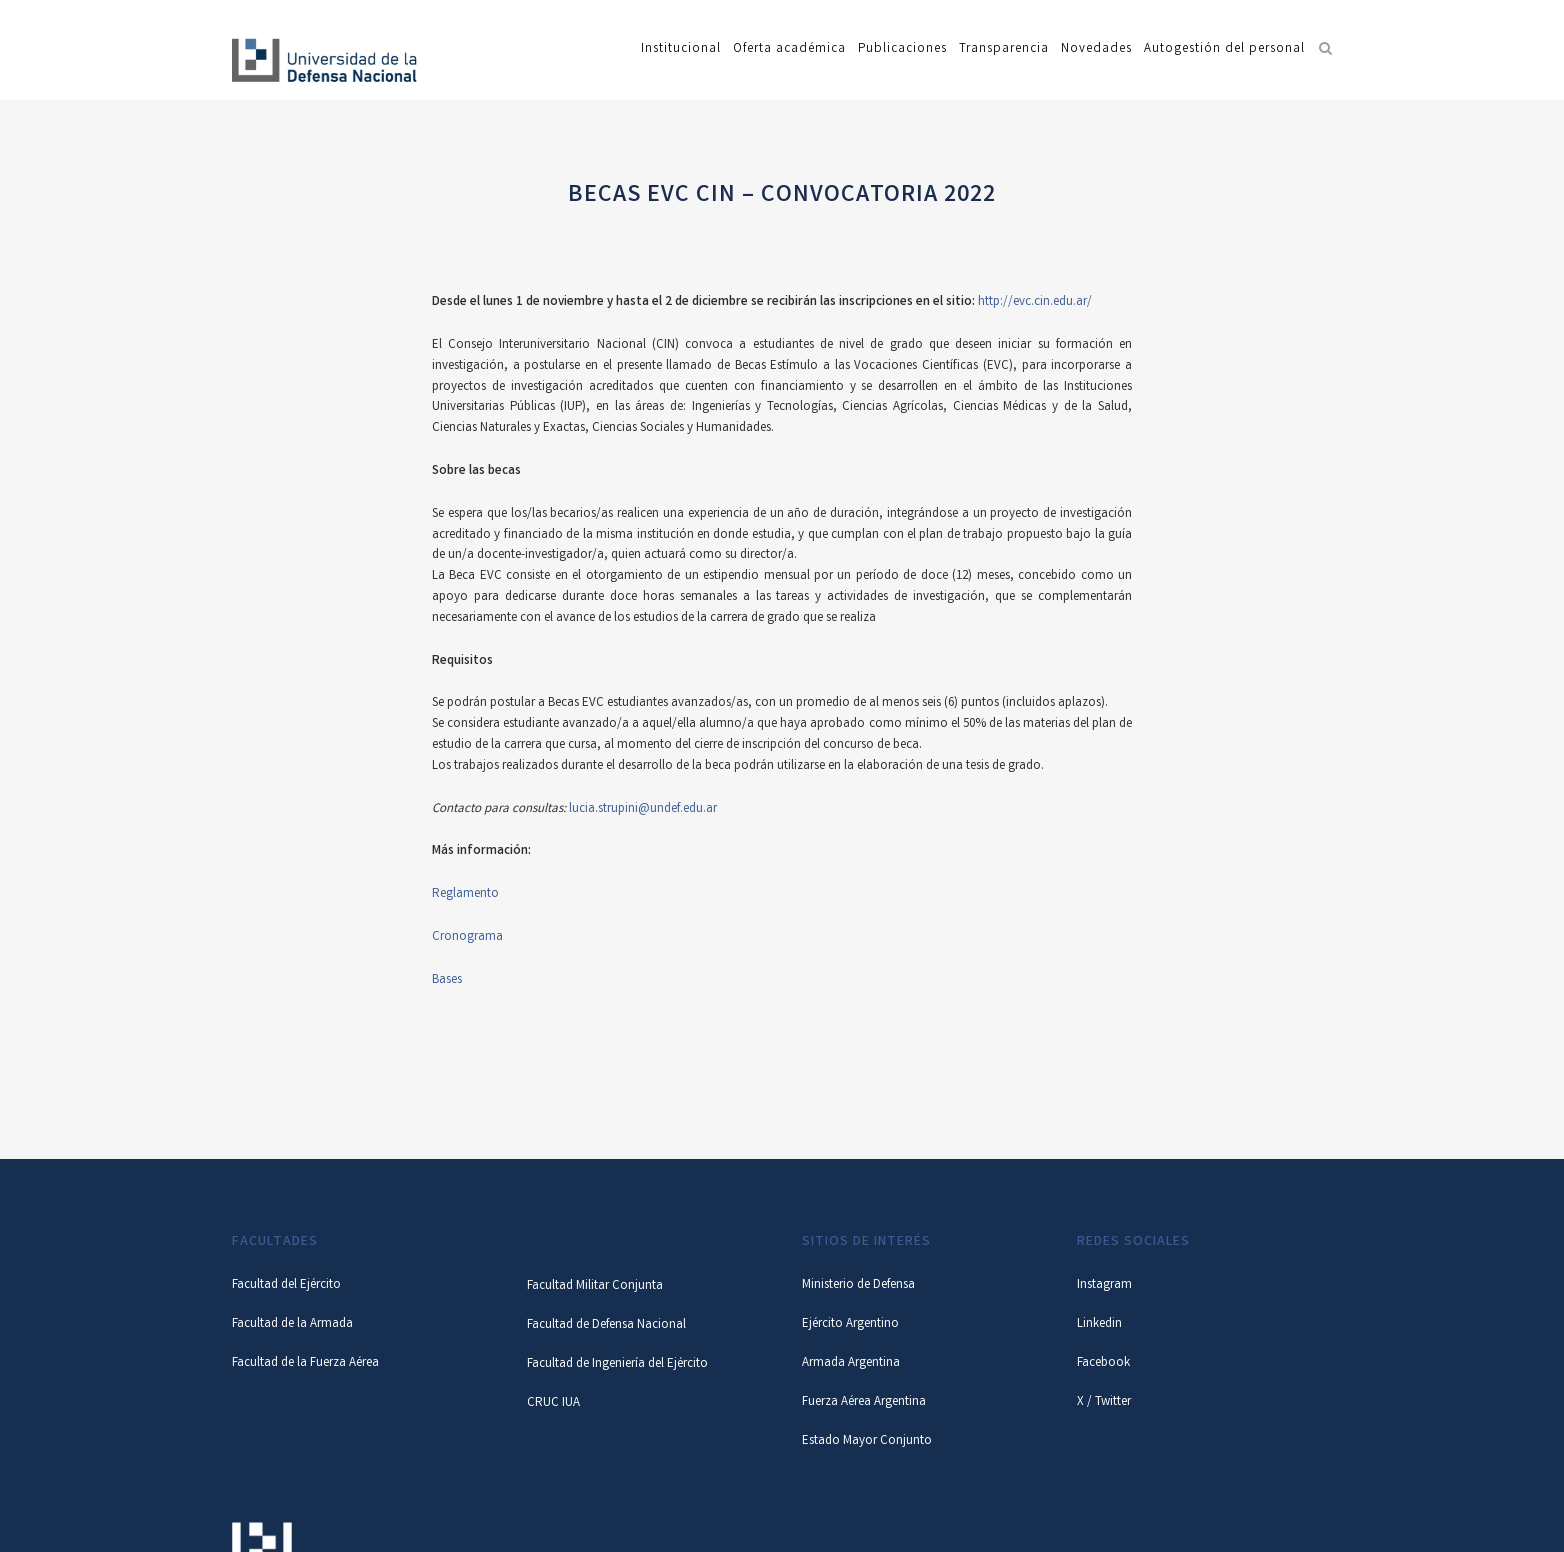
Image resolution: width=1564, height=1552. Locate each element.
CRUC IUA (553, 1403)
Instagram (1104, 1285)
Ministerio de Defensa (858, 1285)
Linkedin (1099, 1324)
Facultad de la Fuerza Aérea (305, 1363)
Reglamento (465, 894)
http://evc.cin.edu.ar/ (1035, 302)
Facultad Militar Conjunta (595, 1286)
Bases (447, 980)
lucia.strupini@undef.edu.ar (643, 809)
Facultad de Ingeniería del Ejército (617, 1364)
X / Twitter (1104, 1402)
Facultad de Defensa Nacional (606, 1325)
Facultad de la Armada (292, 1324)
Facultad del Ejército (286, 1285)
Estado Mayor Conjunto (867, 1441)
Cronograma (467, 937)
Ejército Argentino (850, 1324)
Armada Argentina (851, 1363)
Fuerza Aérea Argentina (864, 1402)
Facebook (1103, 1363)
